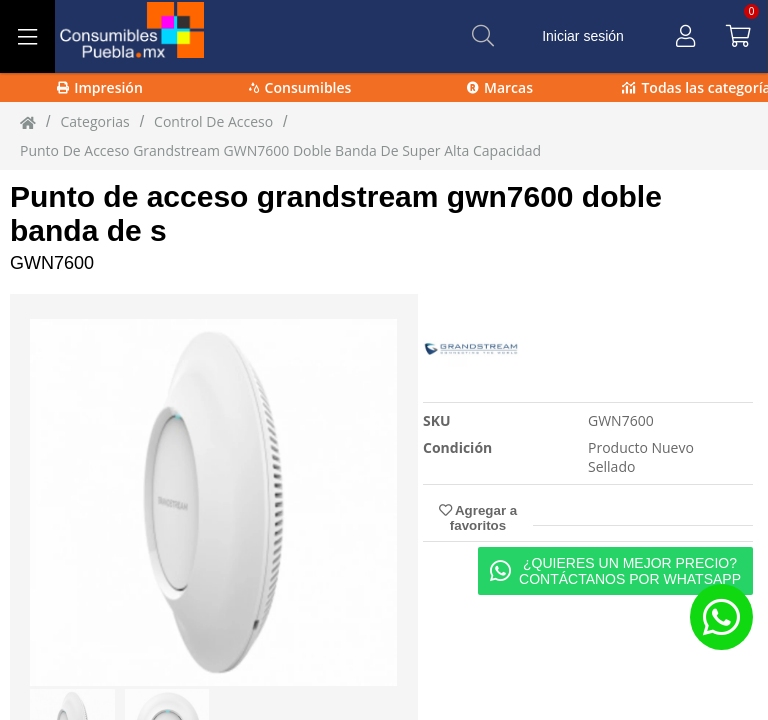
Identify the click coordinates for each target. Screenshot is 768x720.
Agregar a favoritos (478, 518)
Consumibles (300, 87)
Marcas (500, 87)
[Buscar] (483, 36)
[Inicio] (28, 122)
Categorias (94, 121)
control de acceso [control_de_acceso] (213, 121)
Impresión (100, 87)
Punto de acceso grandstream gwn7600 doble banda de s (336, 213)
